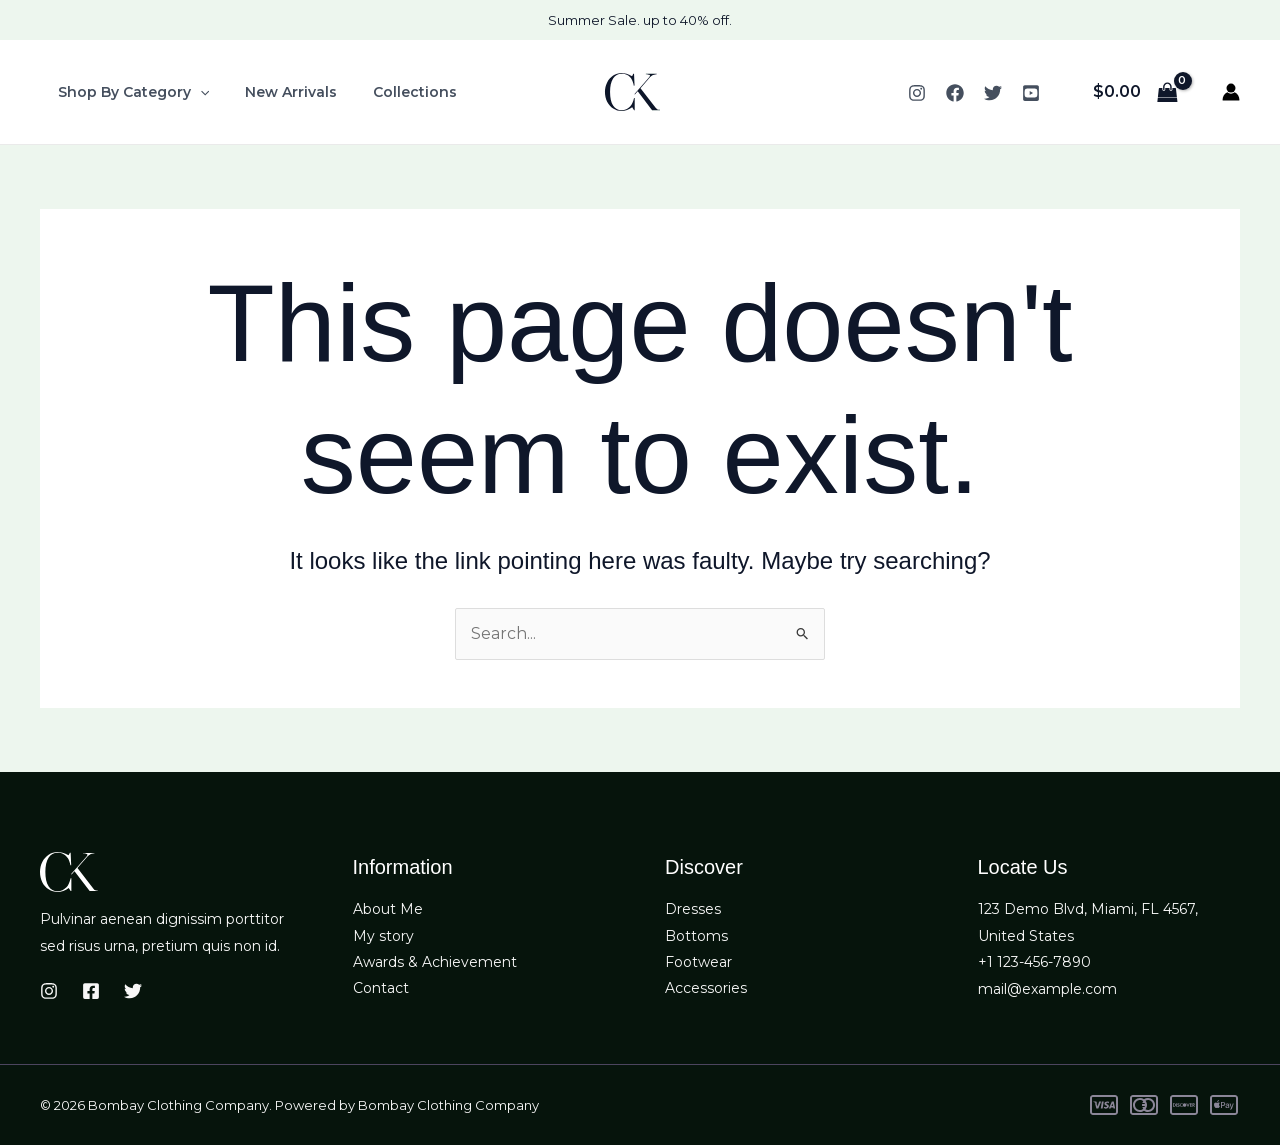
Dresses (693, 910)
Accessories (706, 989)
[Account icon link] (1231, 92)
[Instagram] (917, 93)
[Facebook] (955, 93)
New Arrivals (279, 92)
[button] (196, 92)
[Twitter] (993, 93)
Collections (395, 92)
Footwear (698, 962)
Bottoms (696, 936)
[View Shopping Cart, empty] (1135, 92)
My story (383, 936)
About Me (388, 910)
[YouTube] (1031, 93)
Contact (381, 989)
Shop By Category (129, 92)
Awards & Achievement (435, 962)
